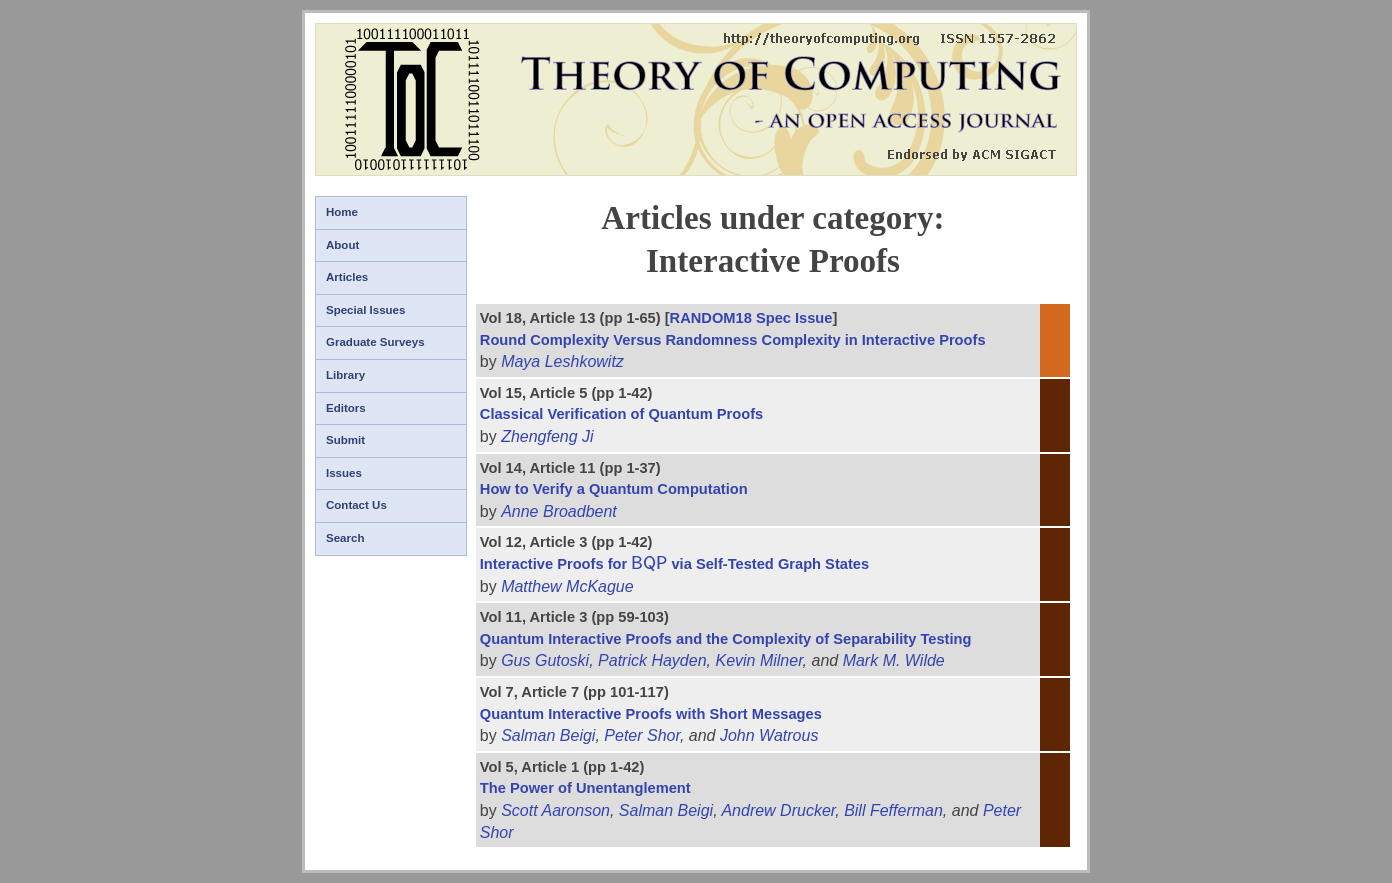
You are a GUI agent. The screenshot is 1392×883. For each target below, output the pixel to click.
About (342, 245)
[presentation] (649, 564)
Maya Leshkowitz (562, 361)
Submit (345, 440)
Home (342, 212)
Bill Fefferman (893, 810)
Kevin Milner (758, 660)
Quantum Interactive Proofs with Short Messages (651, 714)
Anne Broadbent (559, 511)
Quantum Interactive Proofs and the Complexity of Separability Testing (726, 639)
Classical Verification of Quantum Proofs (621, 414)
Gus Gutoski (545, 660)
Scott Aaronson (555, 810)
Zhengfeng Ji (547, 436)
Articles (347, 277)
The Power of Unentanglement (585, 788)
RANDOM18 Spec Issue (751, 318)
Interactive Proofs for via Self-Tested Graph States (674, 564)
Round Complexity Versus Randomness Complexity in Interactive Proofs (733, 340)
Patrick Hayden (652, 660)
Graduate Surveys (375, 342)
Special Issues (365, 310)
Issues (344, 473)
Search (345, 538)
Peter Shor (642, 735)
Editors (346, 408)
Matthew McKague (567, 586)
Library (345, 375)
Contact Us (356, 505)
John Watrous (769, 735)
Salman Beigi (548, 735)
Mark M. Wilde (894, 660)
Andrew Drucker (778, 810)
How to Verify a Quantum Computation (614, 489)
